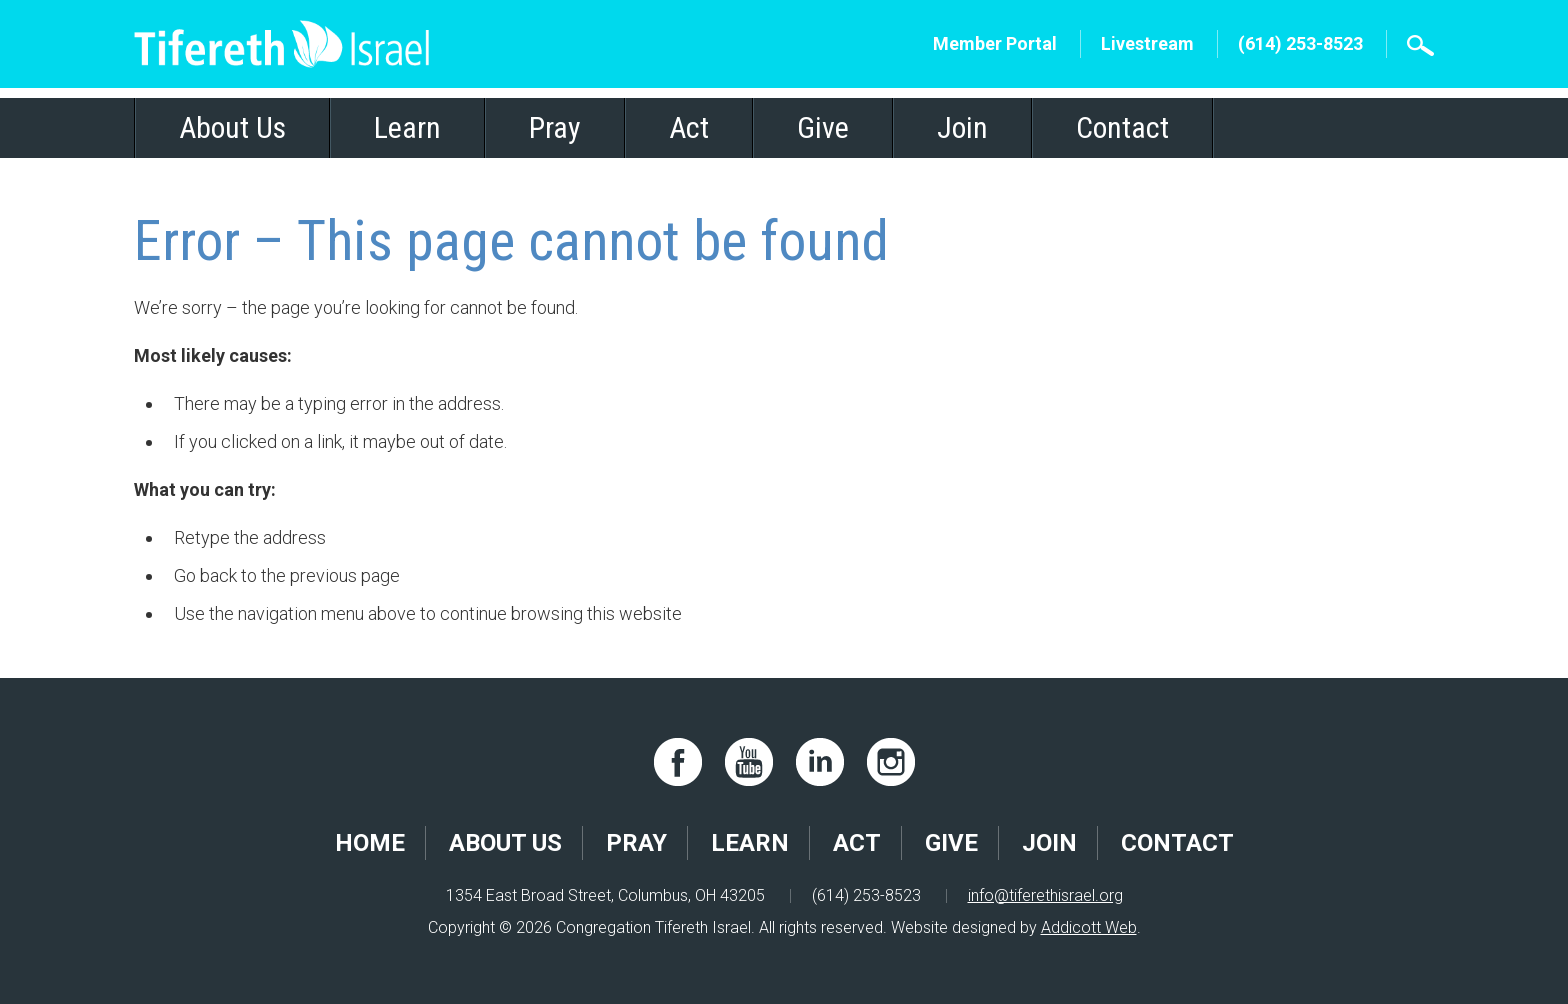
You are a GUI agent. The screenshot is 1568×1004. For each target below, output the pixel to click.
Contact (1122, 127)
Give (823, 127)
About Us (232, 127)
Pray (555, 127)
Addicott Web (1089, 927)
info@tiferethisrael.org (1045, 895)
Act (689, 127)
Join (962, 127)
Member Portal (995, 43)
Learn (407, 127)
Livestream (1147, 43)
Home (370, 843)
